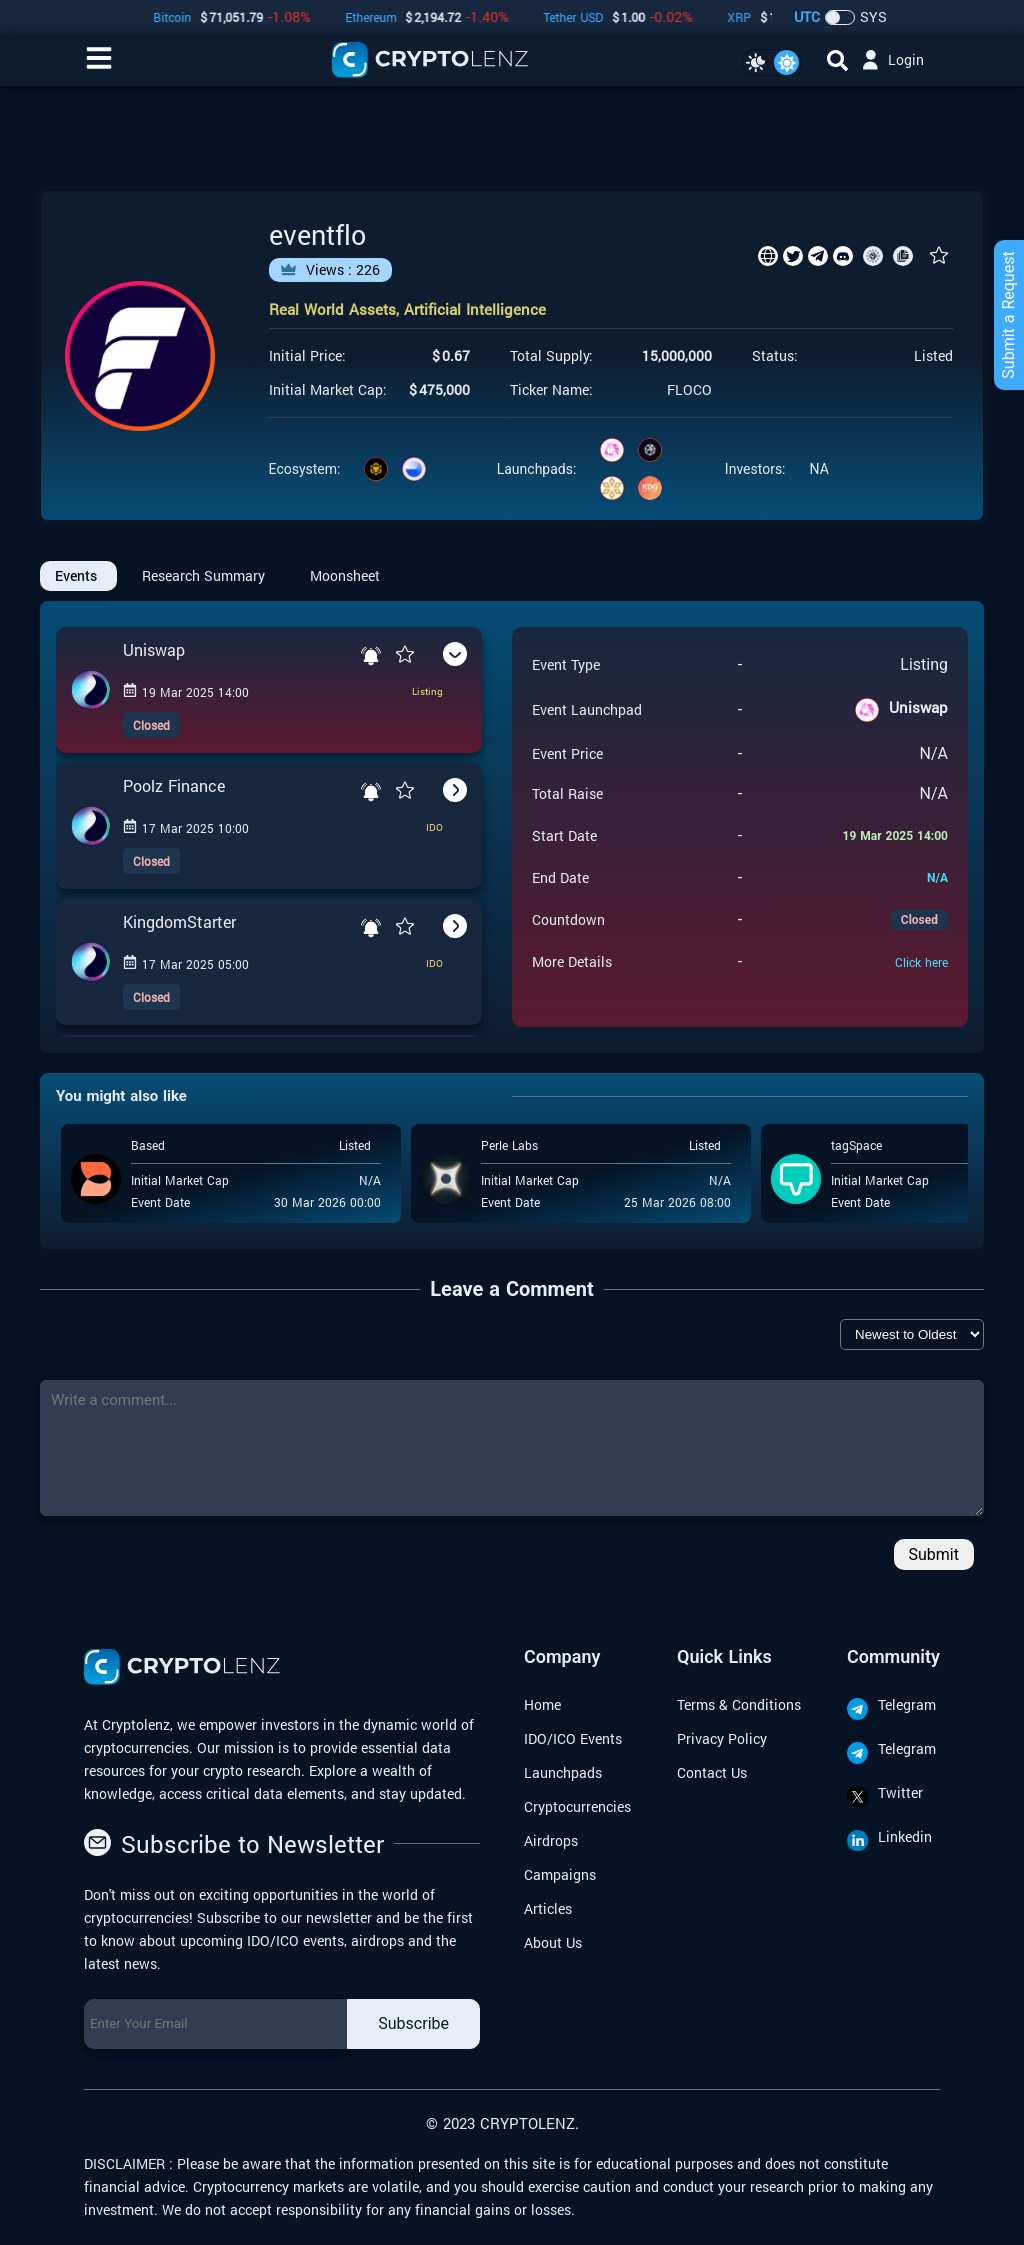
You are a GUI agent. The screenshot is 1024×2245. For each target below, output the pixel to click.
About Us (553, 1942)
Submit (934, 1554)
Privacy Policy (722, 1738)
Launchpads (563, 1772)
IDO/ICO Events (573, 1738)
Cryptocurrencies (577, 1806)
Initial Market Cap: (328, 390)
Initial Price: (307, 356)
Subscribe (413, 2023)
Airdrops (551, 1840)
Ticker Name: (551, 390)
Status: (775, 356)
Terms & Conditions (739, 1704)
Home (542, 1704)
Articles (548, 1908)
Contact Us (712, 1772)
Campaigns (560, 1874)
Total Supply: (551, 356)
